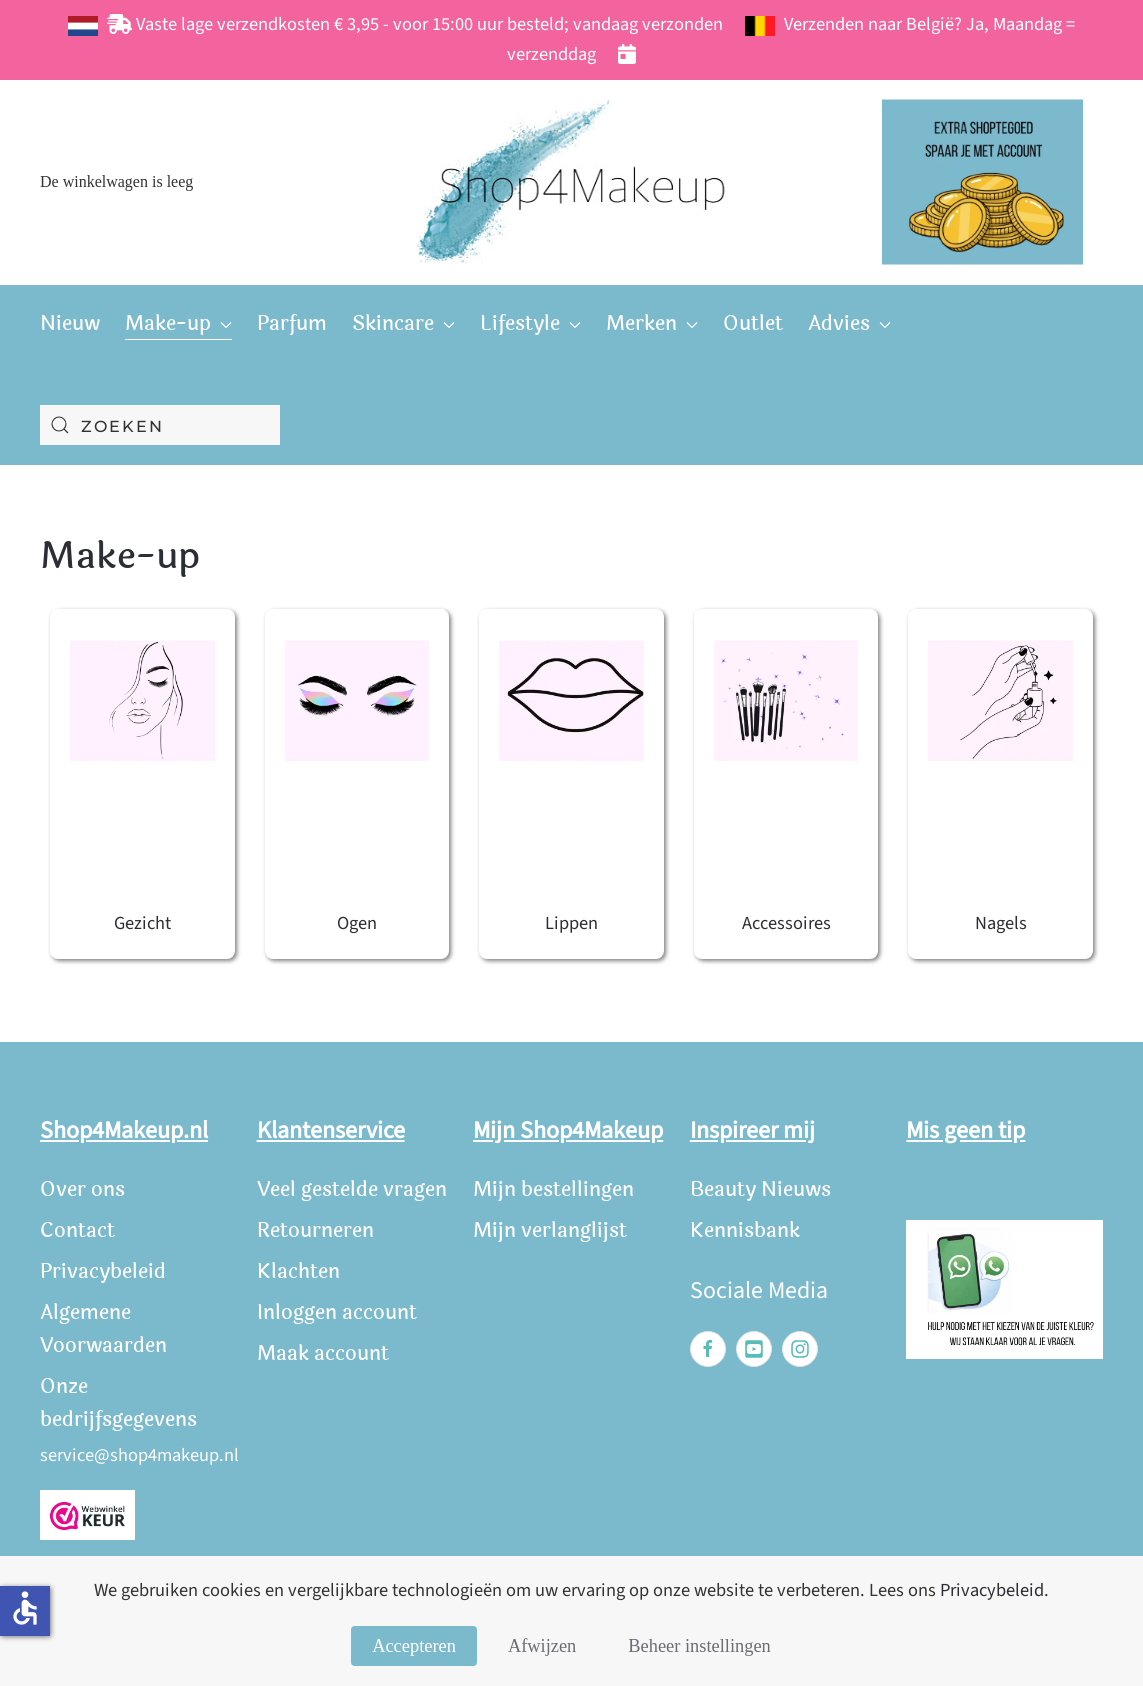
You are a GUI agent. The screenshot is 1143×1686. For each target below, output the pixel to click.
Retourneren (315, 1230)
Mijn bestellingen (553, 1189)
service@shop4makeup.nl (139, 1455)
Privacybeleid (103, 1271)
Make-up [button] (178, 323)
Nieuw (70, 323)
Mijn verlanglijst (550, 1230)
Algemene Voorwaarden (103, 1329)
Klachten (298, 1271)
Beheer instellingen (699, 1646)
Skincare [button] (403, 323)
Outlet (753, 323)
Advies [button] (849, 323)
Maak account (323, 1353)
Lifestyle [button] (530, 323)
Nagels (1001, 923)
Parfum (292, 323)
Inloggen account (337, 1312)
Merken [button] (652, 323)
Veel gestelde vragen (352, 1189)
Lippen (571, 923)
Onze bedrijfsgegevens (118, 1403)
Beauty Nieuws (760, 1189)
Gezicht (142, 923)
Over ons (82, 1189)
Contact (77, 1230)
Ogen (357, 923)
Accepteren (414, 1646)
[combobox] (160, 425)
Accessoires (786, 923)
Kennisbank (745, 1230)
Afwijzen (542, 1646)
